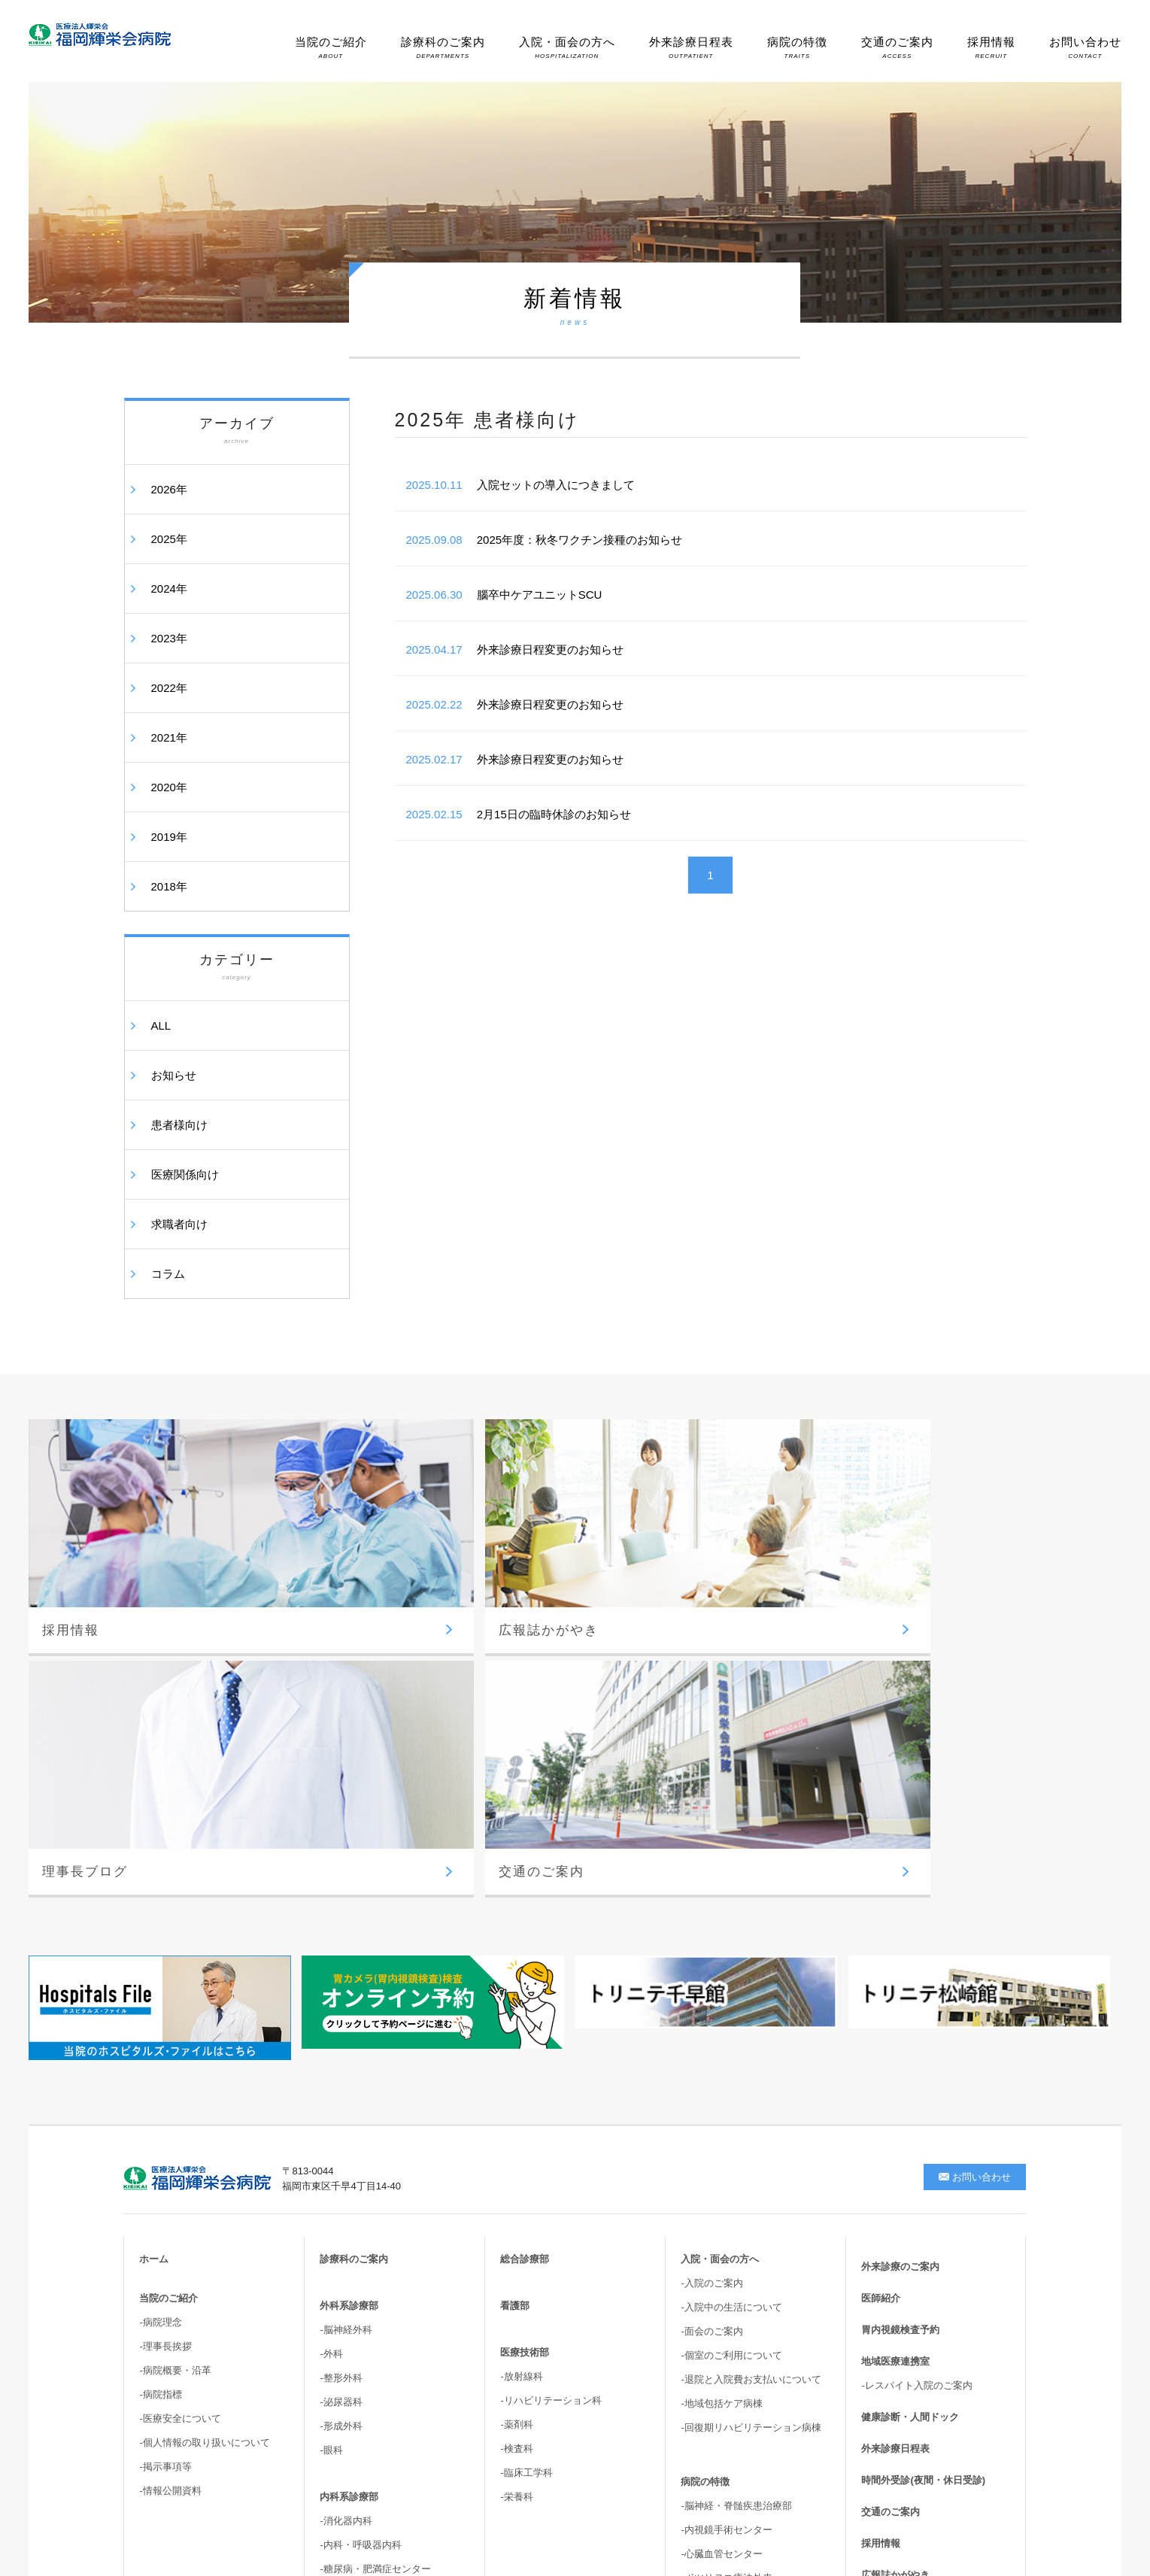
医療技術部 (524, 2028)
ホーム (153, 1934)
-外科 (331, 2029)
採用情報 (991, 47)
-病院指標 (160, 2070)
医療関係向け (185, 1174)
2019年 (169, 836)
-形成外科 (341, 2101)
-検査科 (516, 2124)
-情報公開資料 (170, 2166)
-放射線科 (521, 2052)
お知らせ (173, 1075)
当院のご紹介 (331, 47)
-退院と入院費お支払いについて (751, 2055)
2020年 (169, 787)
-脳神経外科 (346, 2005)
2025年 (169, 538)
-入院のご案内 (711, 1959)
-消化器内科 (346, 2196)
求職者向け (179, 1224)
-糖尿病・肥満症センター (375, 2244)
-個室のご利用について (731, 2031)
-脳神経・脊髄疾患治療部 (736, 2181)
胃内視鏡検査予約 (900, 2005)
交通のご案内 (897, 47)
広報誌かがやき (895, 2250)
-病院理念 (160, 1998)
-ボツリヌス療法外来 (726, 2253)
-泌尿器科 (341, 2077)
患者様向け (179, 1124)
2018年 (169, 886)
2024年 (169, 588)
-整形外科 (341, 2053)
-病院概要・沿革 (175, 2046)
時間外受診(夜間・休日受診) (923, 2156)
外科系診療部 (349, 1981)
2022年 (169, 687)
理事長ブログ (890, 2282)
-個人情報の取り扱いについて (204, 2118)
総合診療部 (524, 1934)
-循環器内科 (346, 2268)
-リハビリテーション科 (550, 2076)
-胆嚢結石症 (707, 2317)
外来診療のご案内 (900, 1942)
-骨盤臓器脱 (707, 2365)
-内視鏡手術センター (726, 2205)
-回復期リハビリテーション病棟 (751, 2103)
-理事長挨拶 (165, 2022)
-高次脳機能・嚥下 (721, 2389)
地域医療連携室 (895, 2037)
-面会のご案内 (711, 2007)
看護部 (514, 1981)
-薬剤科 (516, 2100)
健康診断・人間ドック (910, 2092)
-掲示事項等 (165, 2142)
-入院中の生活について (731, 1983)
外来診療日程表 (691, 47)
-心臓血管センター (721, 2229)
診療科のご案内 (443, 47)
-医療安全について (179, 2094)
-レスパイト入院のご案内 (916, 2061)
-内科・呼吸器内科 (360, 2220)
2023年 (169, 638)
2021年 (169, 737)
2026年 (169, 489)
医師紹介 (880, 1974)
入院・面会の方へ (567, 47)
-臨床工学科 (526, 2148)
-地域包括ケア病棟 (721, 2079)
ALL (161, 1025)
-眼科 (331, 2125)
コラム (168, 1273)
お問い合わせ (1085, 47)
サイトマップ (890, 2345)
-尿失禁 (697, 2341)
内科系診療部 (349, 2172)
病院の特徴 (797, 47)
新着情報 (880, 2314)
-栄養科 (516, 2172)
